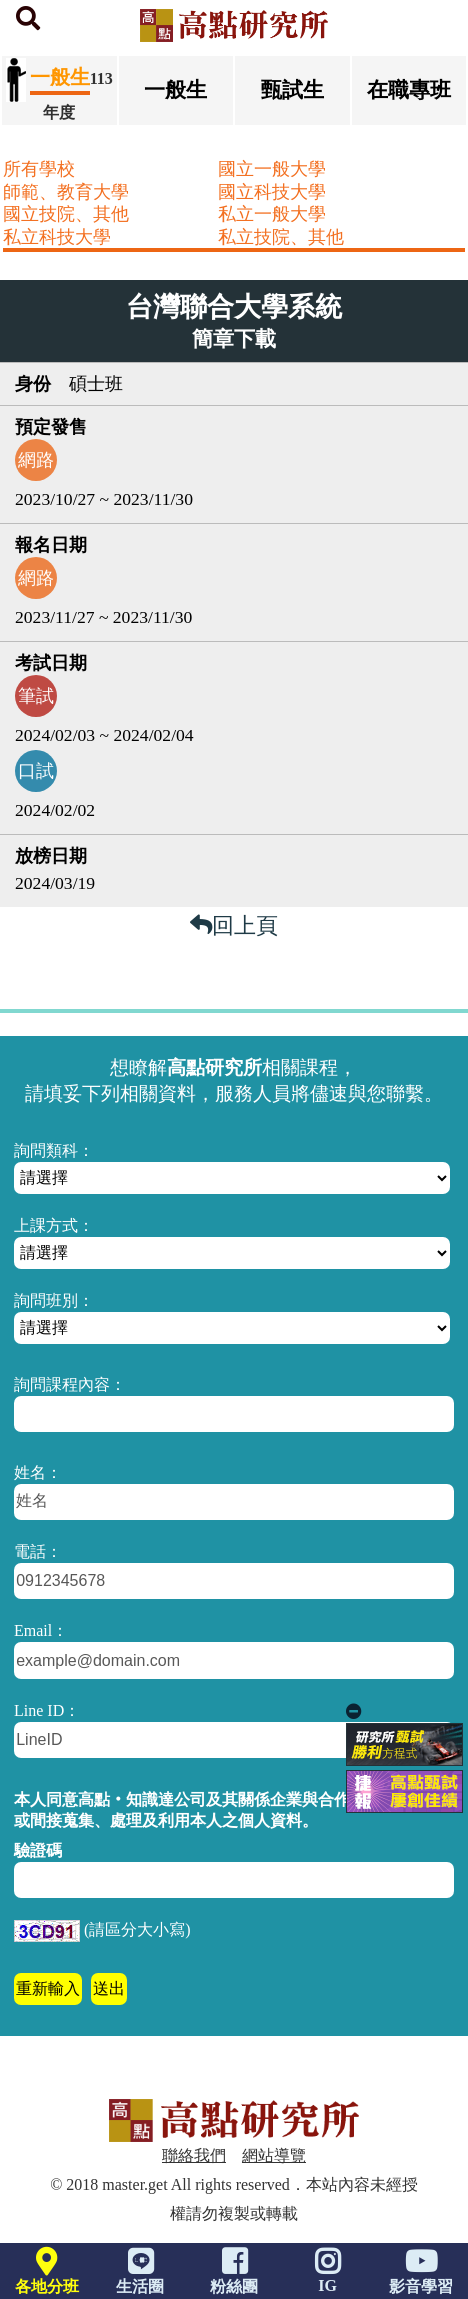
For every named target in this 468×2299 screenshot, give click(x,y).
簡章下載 (234, 339)
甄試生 (292, 89)
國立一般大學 (272, 169)
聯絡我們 (194, 2155)
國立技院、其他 (66, 214)
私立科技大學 (57, 237)
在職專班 (409, 89)
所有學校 (39, 169)
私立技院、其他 (281, 237)
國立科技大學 (272, 192)
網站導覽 (274, 2155)
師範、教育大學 (66, 192)
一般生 (175, 89)
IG (328, 2276)
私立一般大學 (272, 214)
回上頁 (234, 925)
